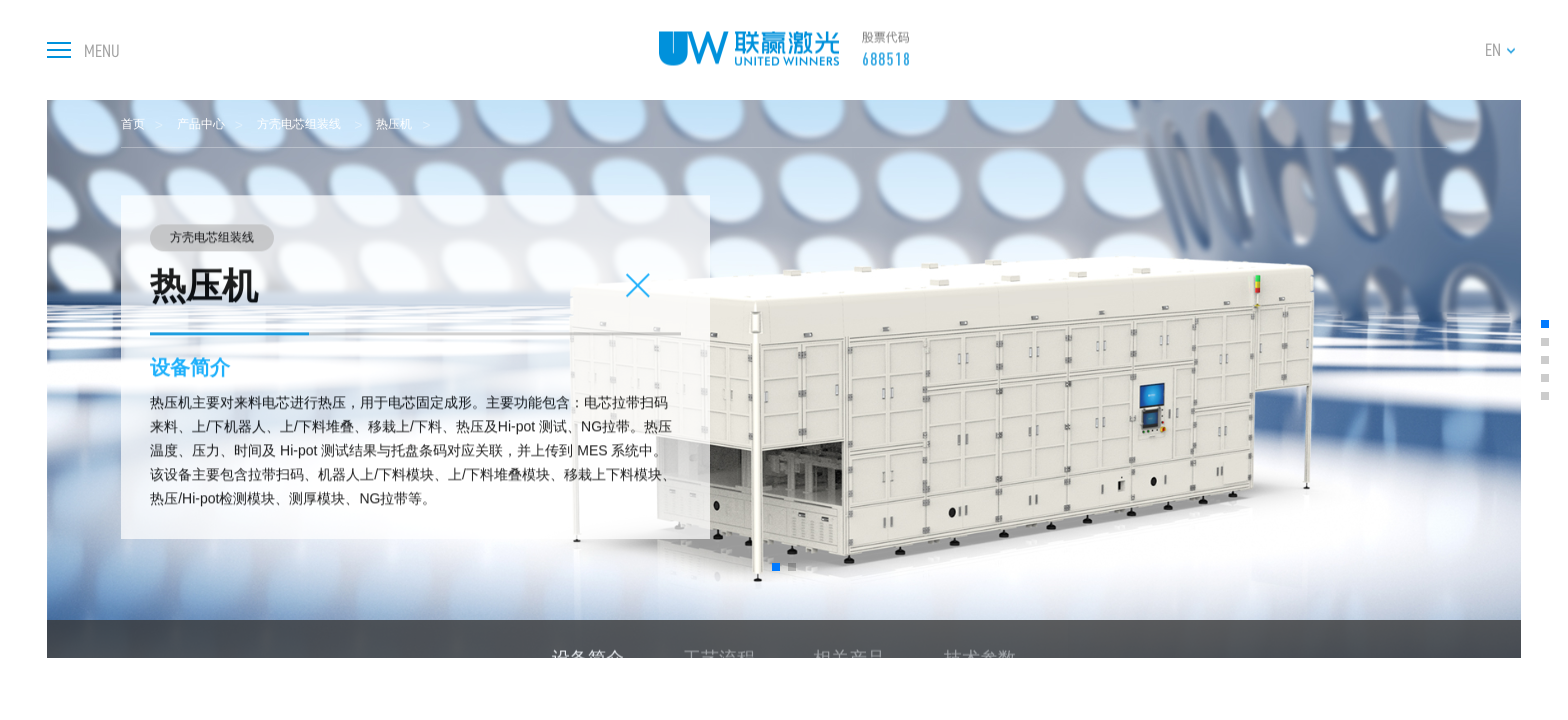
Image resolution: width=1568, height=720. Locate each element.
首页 (133, 124)
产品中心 (201, 124)
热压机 (394, 124)
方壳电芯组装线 (300, 124)
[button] (776, 567)
